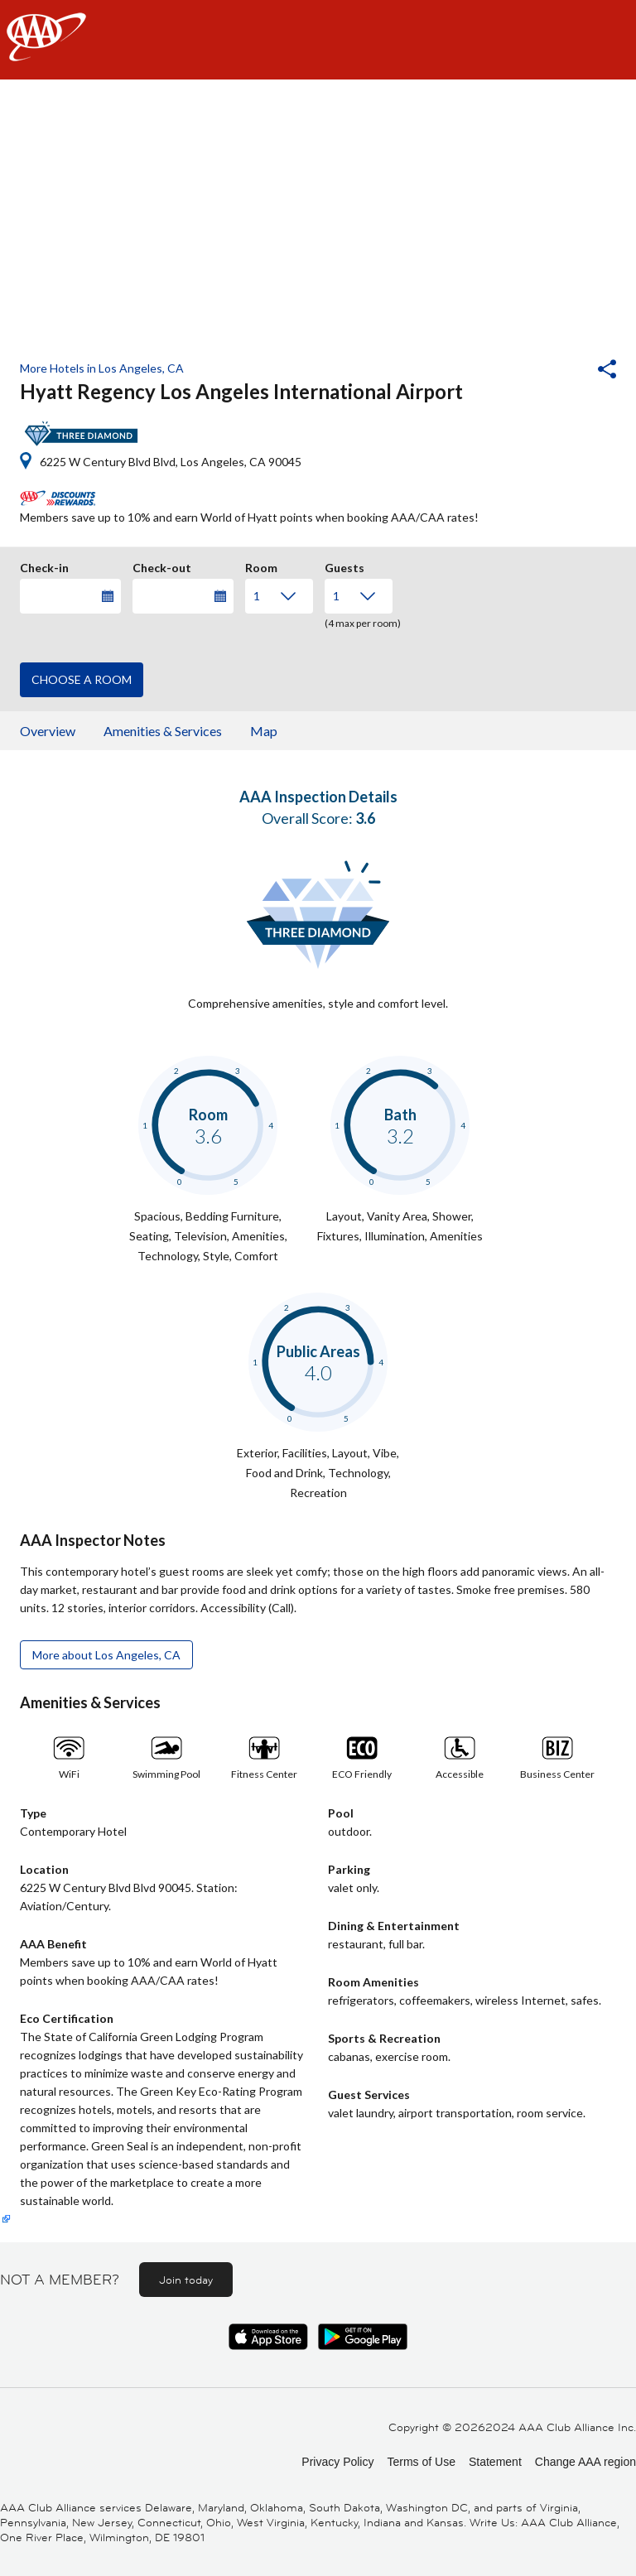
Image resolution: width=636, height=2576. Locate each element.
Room (261, 566)
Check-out (161, 566)
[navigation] (318, 39)
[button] (562, 371)
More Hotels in (102, 368)
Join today (186, 2279)
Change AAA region (585, 2461)
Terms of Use (421, 2461)
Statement (495, 2461)
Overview (47, 731)
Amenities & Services (163, 731)
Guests (344, 566)
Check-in (44, 566)
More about (106, 1655)
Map (263, 731)
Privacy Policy (337, 2461)
